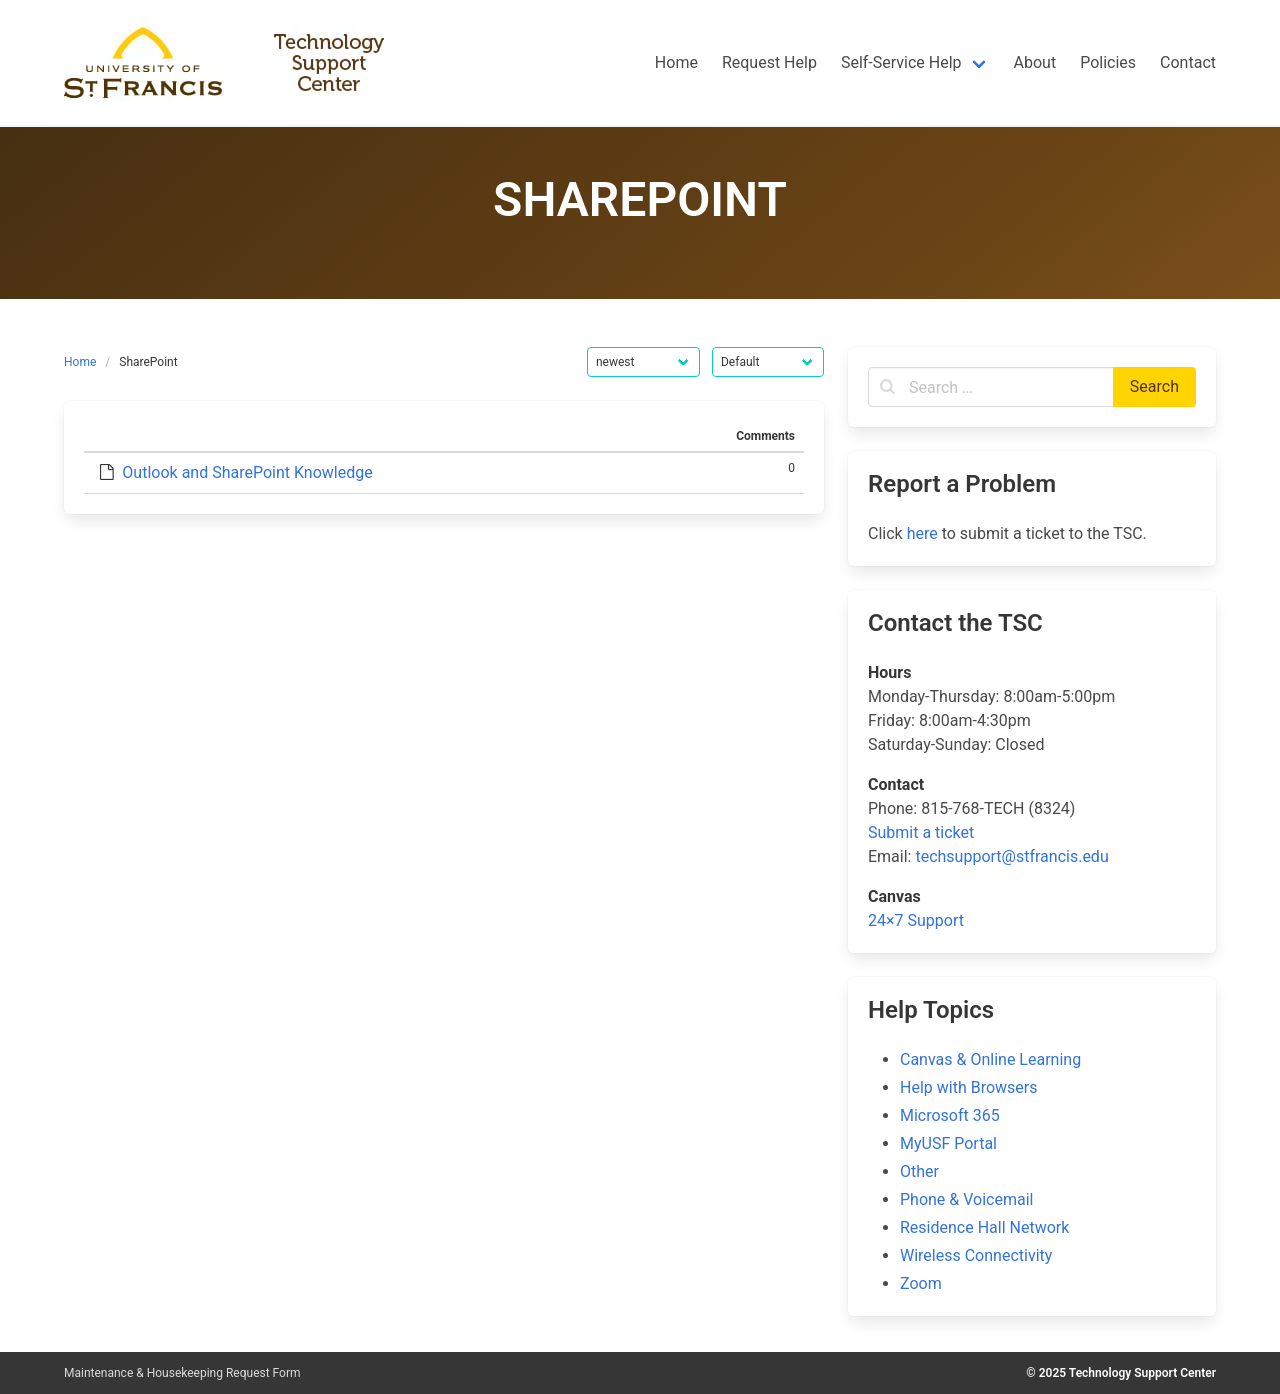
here (922, 533)
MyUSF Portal (948, 1143)
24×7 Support (916, 920)
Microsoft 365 (950, 1115)
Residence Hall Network (984, 1227)
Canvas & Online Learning (990, 1059)
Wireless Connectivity (976, 1255)
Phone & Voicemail (966, 1199)
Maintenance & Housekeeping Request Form (182, 1373)
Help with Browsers (968, 1087)
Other (919, 1171)
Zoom (921, 1283)
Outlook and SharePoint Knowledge (247, 472)
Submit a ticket (921, 832)
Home (80, 362)
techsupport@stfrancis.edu (1011, 856)
